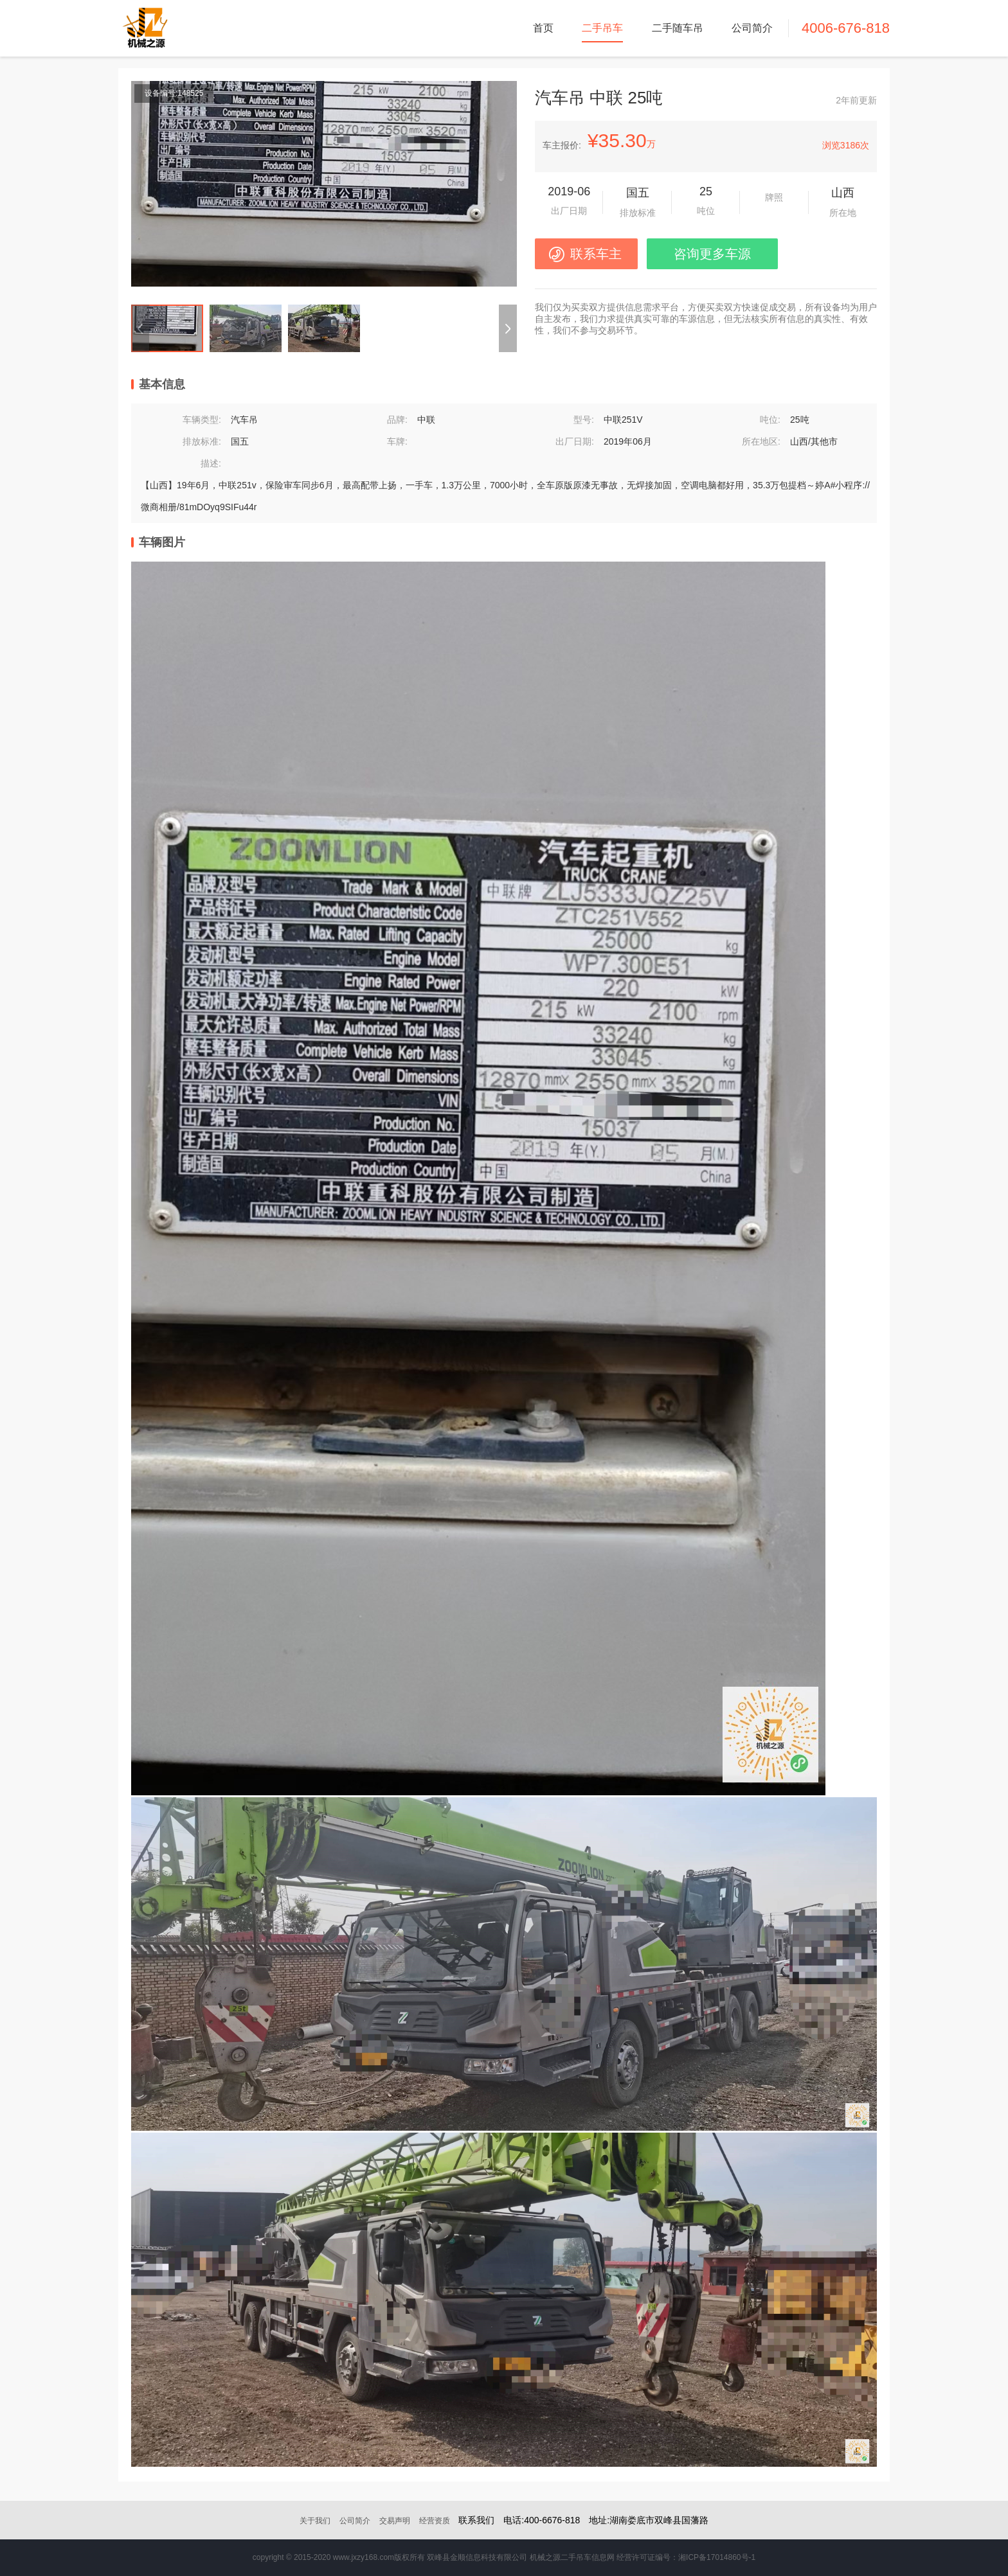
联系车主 (596, 254)
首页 (543, 27)
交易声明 (394, 2520)
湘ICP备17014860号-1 (716, 2557)
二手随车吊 (677, 27)
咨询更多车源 (712, 254)
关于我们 (315, 2520)
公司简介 (752, 27)
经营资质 (434, 2520)
